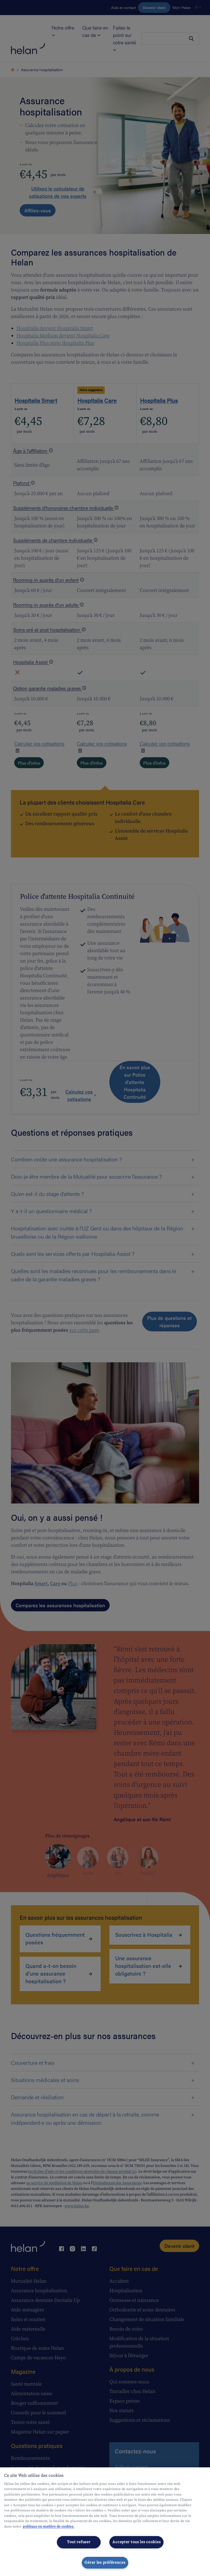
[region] (105, 2521)
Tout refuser (79, 2542)
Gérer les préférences (104, 2562)
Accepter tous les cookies (136, 2542)
